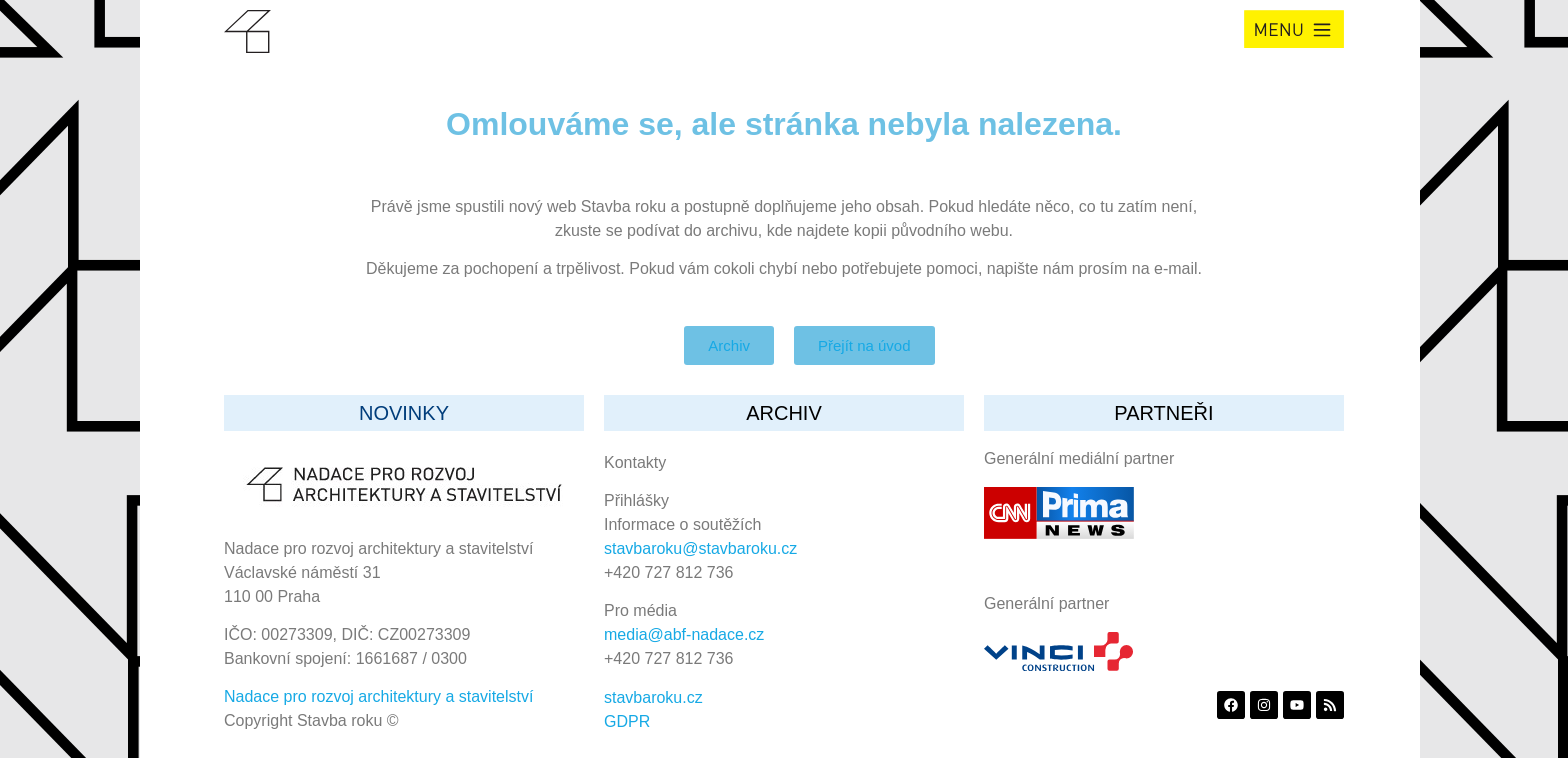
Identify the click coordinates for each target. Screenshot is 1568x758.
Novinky (404, 413)
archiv (784, 413)
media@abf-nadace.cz (684, 634)
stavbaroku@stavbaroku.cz (700, 548)
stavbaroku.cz (653, 697)
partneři (1163, 413)
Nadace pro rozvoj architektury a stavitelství (378, 696)
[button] (1294, 29)
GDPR (627, 721)
